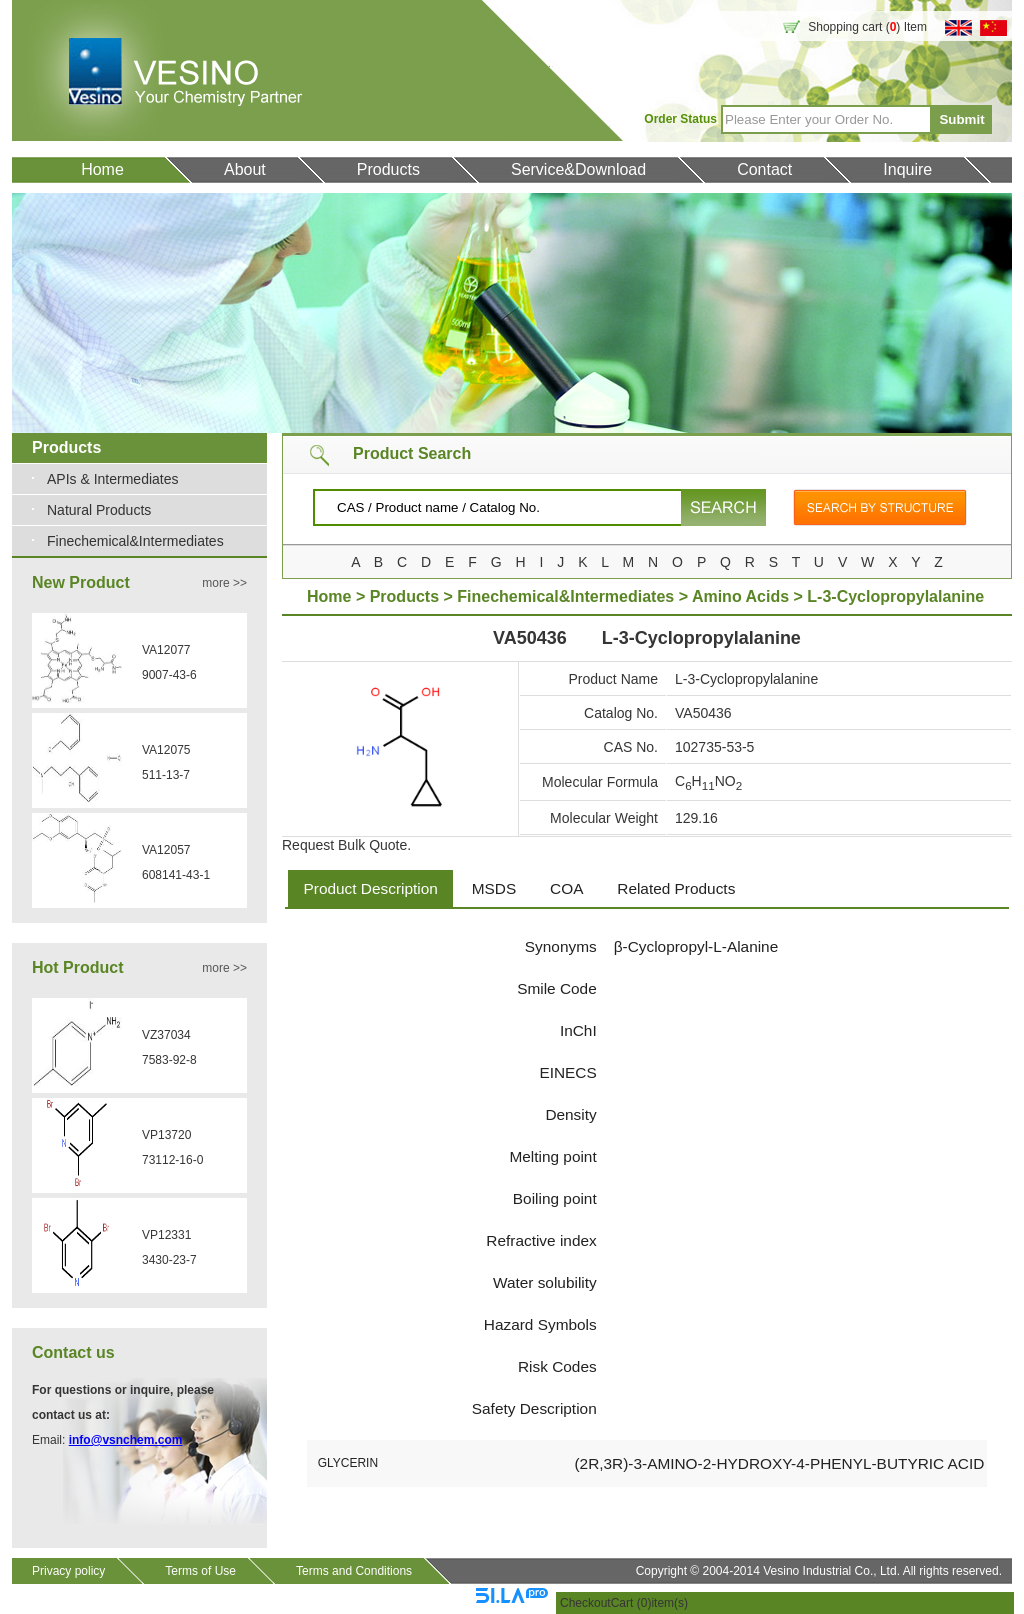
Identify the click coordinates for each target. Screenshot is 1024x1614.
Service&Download (578, 169)
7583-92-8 (169, 1060)
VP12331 (166, 1235)
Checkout (585, 1603)
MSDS (494, 888)
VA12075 (166, 750)
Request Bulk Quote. (346, 845)
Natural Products (99, 510)
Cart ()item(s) (649, 1603)
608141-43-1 (176, 875)
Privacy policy (68, 1571)
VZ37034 (166, 1035)
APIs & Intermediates (113, 479)
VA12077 (166, 650)
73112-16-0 (172, 1160)
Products (388, 169)
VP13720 (166, 1135)
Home (102, 169)
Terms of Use (200, 1571)
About (245, 169)
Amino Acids (743, 596)
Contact (764, 169)
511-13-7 (166, 775)
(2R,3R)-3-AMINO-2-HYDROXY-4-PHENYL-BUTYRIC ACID (779, 1463)
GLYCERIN (348, 1463)
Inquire (907, 169)
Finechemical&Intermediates (135, 541)
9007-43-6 (169, 675)
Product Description (371, 888)
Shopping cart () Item (867, 27)
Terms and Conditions (354, 1571)
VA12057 (166, 850)
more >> (224, 583)
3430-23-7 (169, 1260)
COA (566, 888)
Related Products (676, 888)
